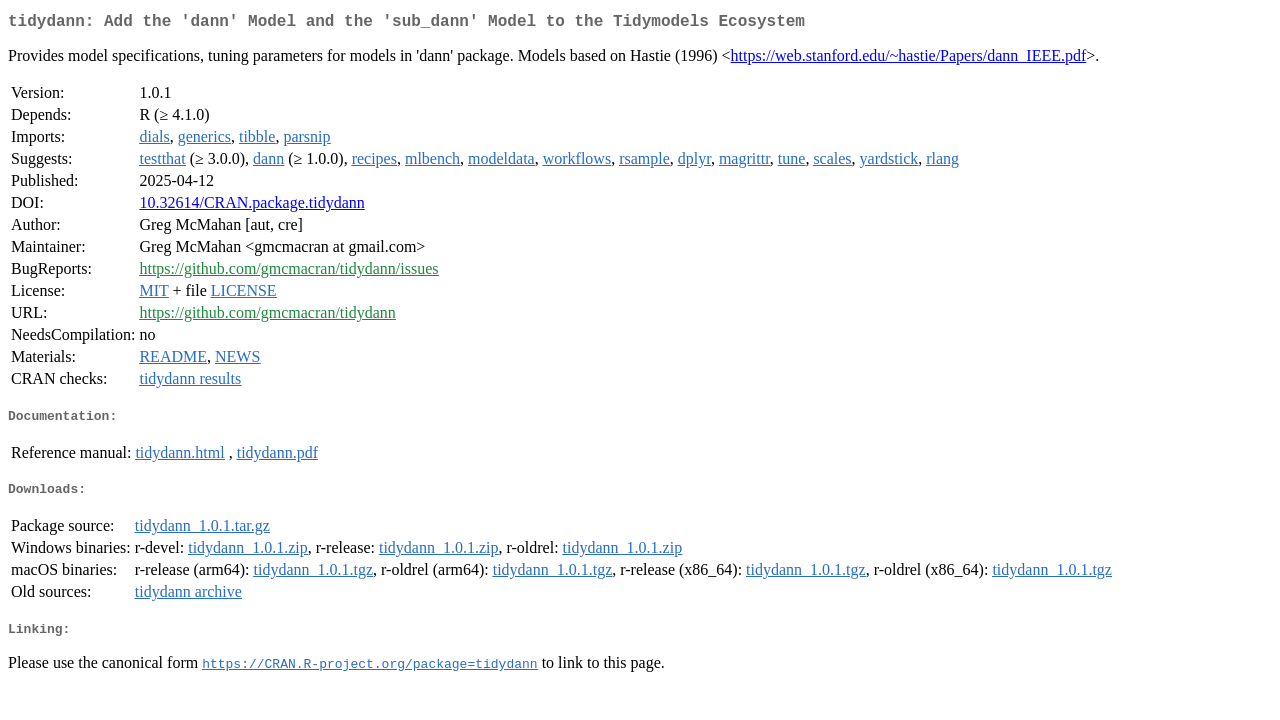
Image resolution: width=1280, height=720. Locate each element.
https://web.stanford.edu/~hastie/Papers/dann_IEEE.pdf (909, 59)
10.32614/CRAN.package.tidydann (251, 206)
